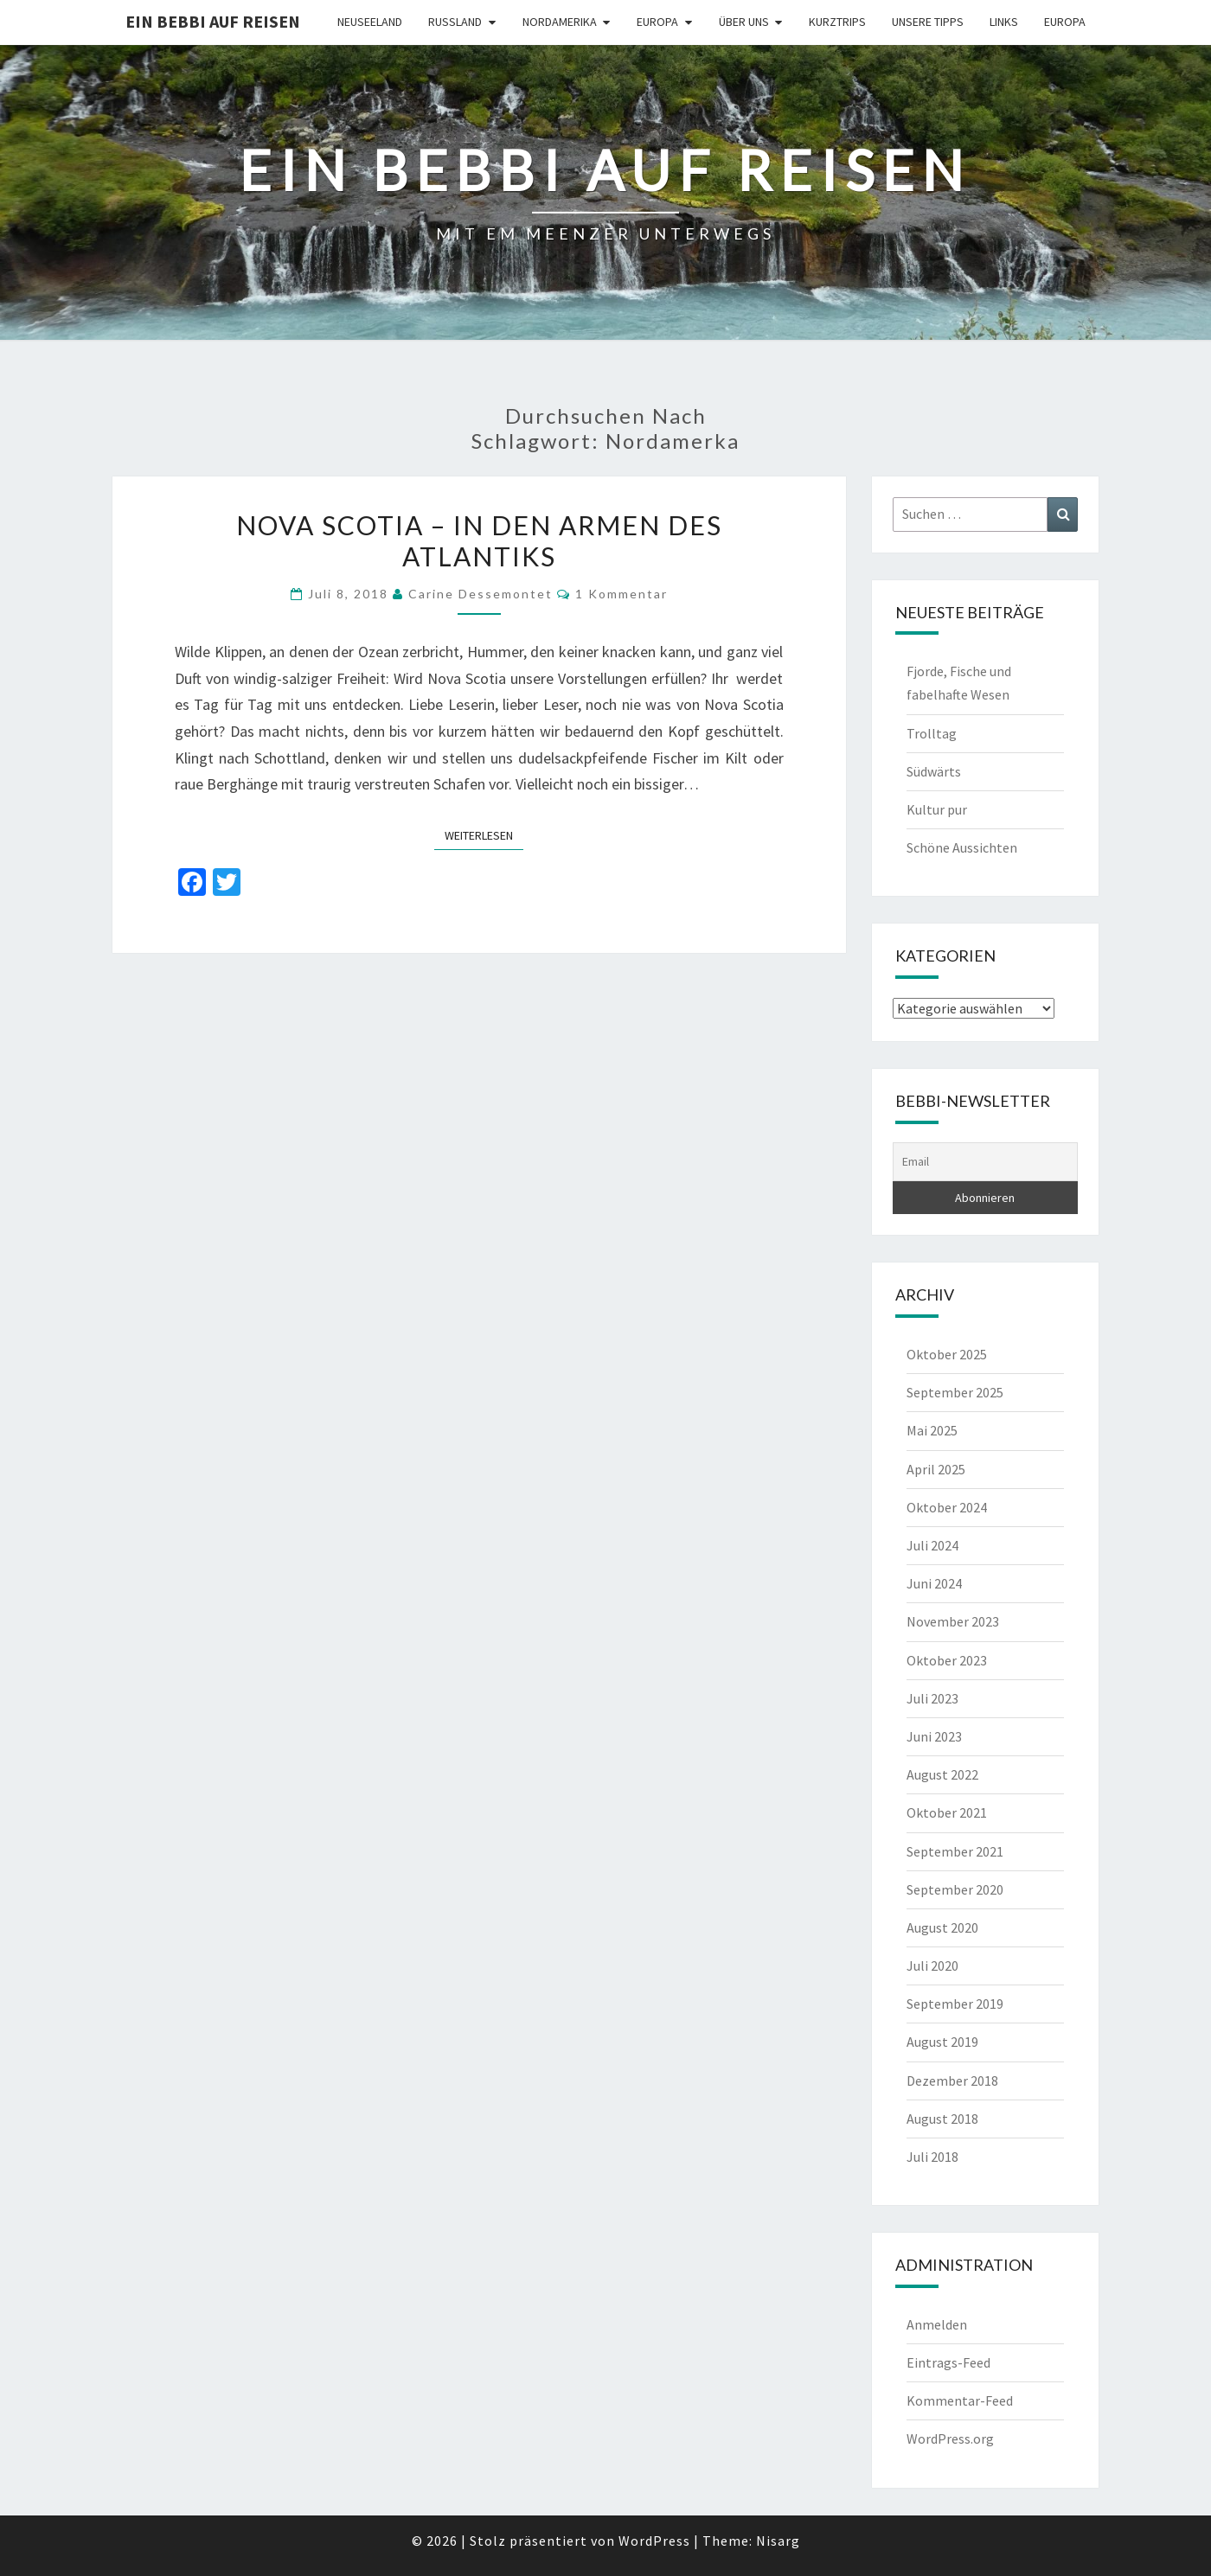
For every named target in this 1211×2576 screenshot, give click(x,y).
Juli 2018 (932, 2156)
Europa (657, 21)
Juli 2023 (932, 1698)
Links (1004, 21)
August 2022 (942, 1774)
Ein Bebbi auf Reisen (212, 21)
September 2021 (955, 1851)
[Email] (986, 1162)
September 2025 (955, 1392)
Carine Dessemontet (480, 593)
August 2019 (942, 2041)
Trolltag (932, 733)
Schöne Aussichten (962, 847)
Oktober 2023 (947, 1660)
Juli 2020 (932, 1965)
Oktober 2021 (947, 1812)
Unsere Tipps (928, 21)
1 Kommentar (621, 593)
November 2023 (953, 1621)
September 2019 (955, 2003)
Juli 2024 (932, 1545)
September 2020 (955, 1889)
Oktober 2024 (947, 1507)
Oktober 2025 (947, 1354)
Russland (455, 21)
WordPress (654, 2540)
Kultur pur (937, 809)
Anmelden (937, 2324)
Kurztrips (837, 21)
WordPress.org (950, 2438)
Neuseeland (369, 21)
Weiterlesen (484, 834)
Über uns (744, 21)
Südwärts (934, 771)
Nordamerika (559, 21)
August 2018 (942, 2118)
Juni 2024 (934, 1583)
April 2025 (936, 1469)
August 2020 (942, 1927)
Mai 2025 (932, 1430)
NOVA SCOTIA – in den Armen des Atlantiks (479, 540)
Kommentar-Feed (960, 2400)
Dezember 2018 (952, 2080)
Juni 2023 (934, 1736)
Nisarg (778, 2540)
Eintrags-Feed (948, 2362)
